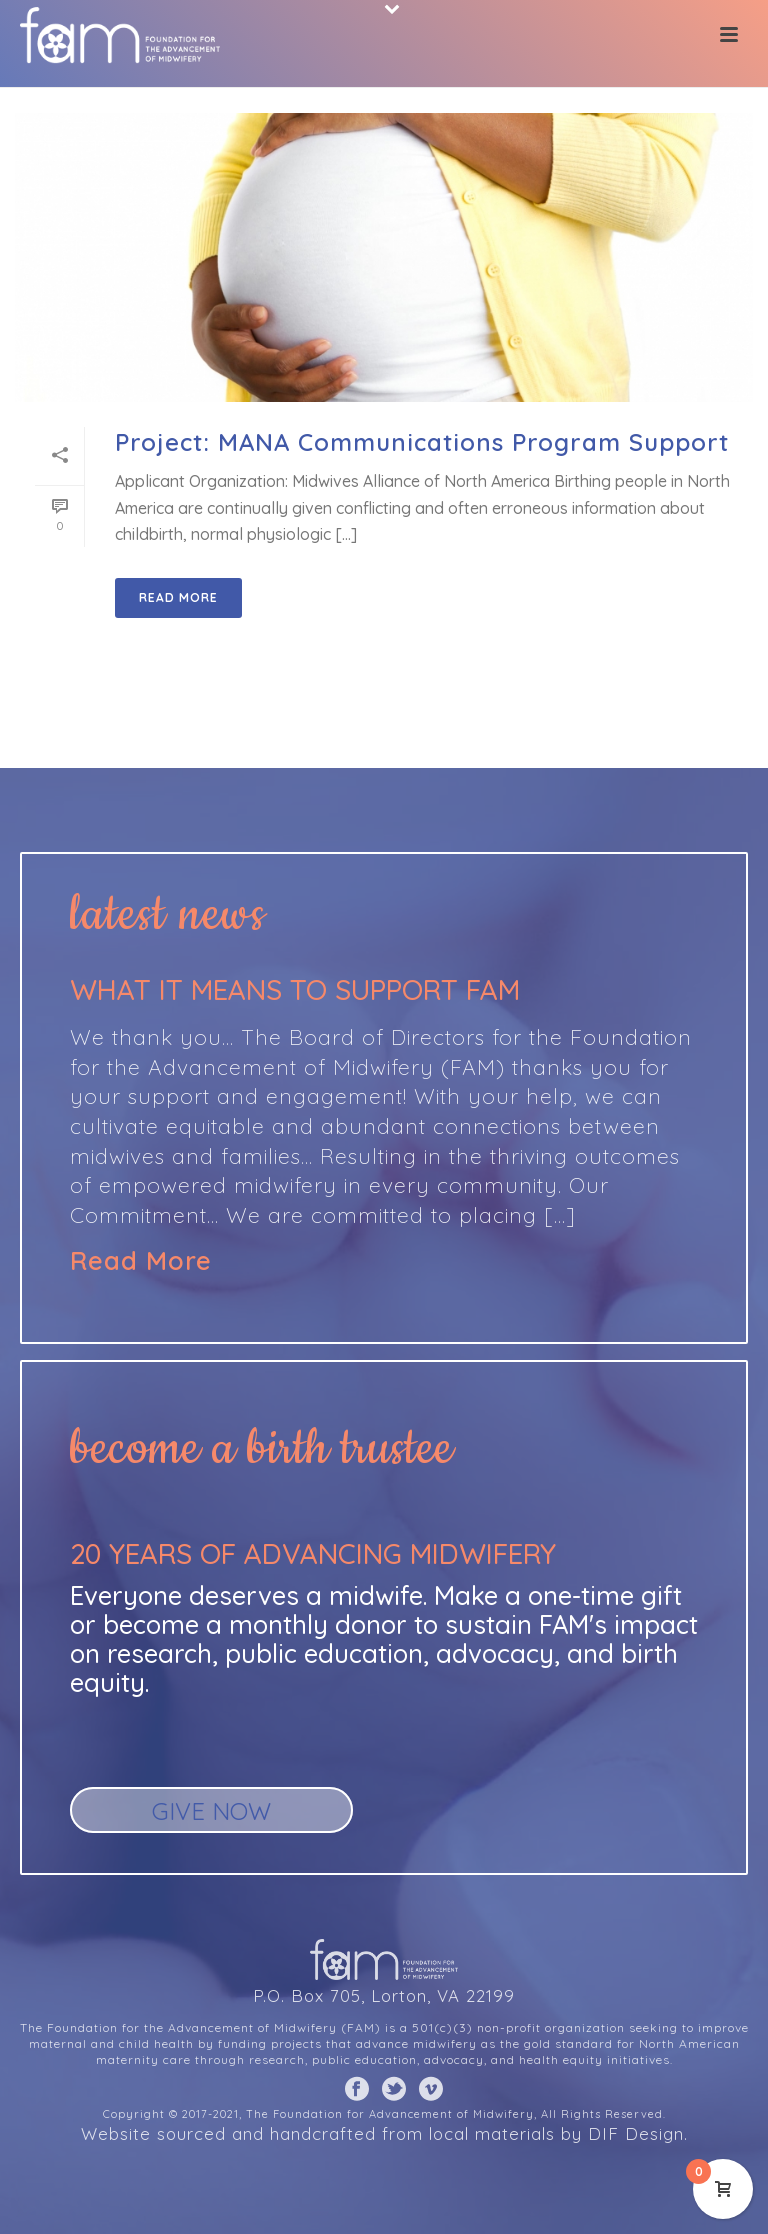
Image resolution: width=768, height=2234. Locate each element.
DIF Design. (638, 2133)
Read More (141, 1261)
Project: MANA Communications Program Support (422, 442)
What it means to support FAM (295, 989)
